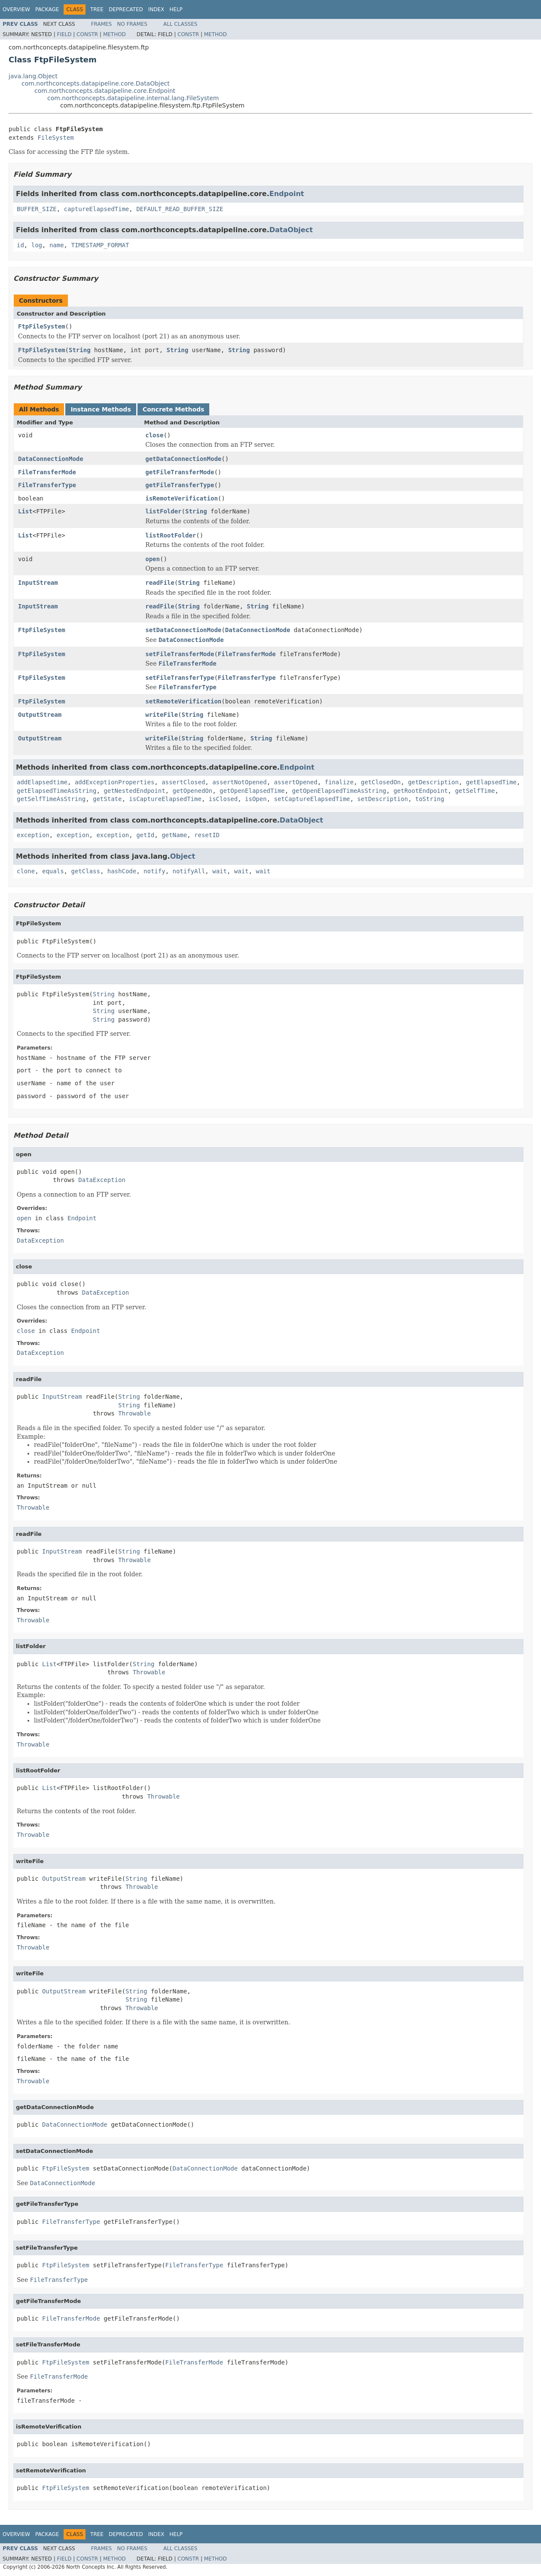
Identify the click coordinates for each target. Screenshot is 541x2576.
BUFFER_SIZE (37, 209)
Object (183, 856)
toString (429, 798)
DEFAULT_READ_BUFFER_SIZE (179, 209)
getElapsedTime (491, 782)
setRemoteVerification (183, 701)
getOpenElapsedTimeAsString (339, 790)
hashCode (121, 871)
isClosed (223, 798)
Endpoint (286, 194)
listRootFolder (170, 535)
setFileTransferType (179, 677)
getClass (85, 871)
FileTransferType (47, 485)
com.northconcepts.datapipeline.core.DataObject (95, 83)
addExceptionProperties (114, 782)
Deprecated (126, 9)
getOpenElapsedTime (252, 790)
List (25, 511)
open (152, 559)
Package (47, 9)
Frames (101, 24)
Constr (87, 34)
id (20, 245)
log (36, 245)
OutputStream (39, 714)
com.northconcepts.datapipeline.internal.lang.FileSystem (133, 98)
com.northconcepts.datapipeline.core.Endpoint (104, 90)
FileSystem (55, 137)
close (154, 435)
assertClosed (183, 782)
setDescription (382, 798)
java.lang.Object (33, 76)
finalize (339, 782)
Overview (16, 9)
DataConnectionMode (50, 458)
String (80, 350)
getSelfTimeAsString (51, 798)
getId (145, 835)
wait (219, 871)
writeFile (161, 714)
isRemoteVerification (181, 498)
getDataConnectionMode (183, 458)
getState (107, 798)
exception (33, 835)
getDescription (433, 782)
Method (114, 34)
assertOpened (295, 782)
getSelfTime (475, 790)
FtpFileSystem (41, 326)
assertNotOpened (239, 782)
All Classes (180, 24)
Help (176, 9)
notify (154, 871)
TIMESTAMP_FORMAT (100, 245)
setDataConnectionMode (183, 629)
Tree (97, 9)
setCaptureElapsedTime (312, 798)
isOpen (256, 798)
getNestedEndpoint (134, 790)
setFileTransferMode (179, 654)
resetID (207, 835)
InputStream (38, 582)
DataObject (291, 230)
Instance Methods (100, 409)
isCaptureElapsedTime (165, 798)
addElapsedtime (42, 782)
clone (26, 871)
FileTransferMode (47, 472)
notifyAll (188, 871)
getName (174, 835)
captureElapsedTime (96, 209)
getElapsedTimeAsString (56, 790)
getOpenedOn (192, 790)
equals (53, 871)
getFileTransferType (179, 485)
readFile (159, 582)
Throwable (134, 1413)
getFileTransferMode (179, 472)
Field (64, 34)
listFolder (163, 511)
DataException (101, 1179)
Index (156, 9)
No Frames (132, 24)
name (56, 245)
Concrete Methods (174, 409)
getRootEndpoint (421, 790)
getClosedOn (381, 782)
